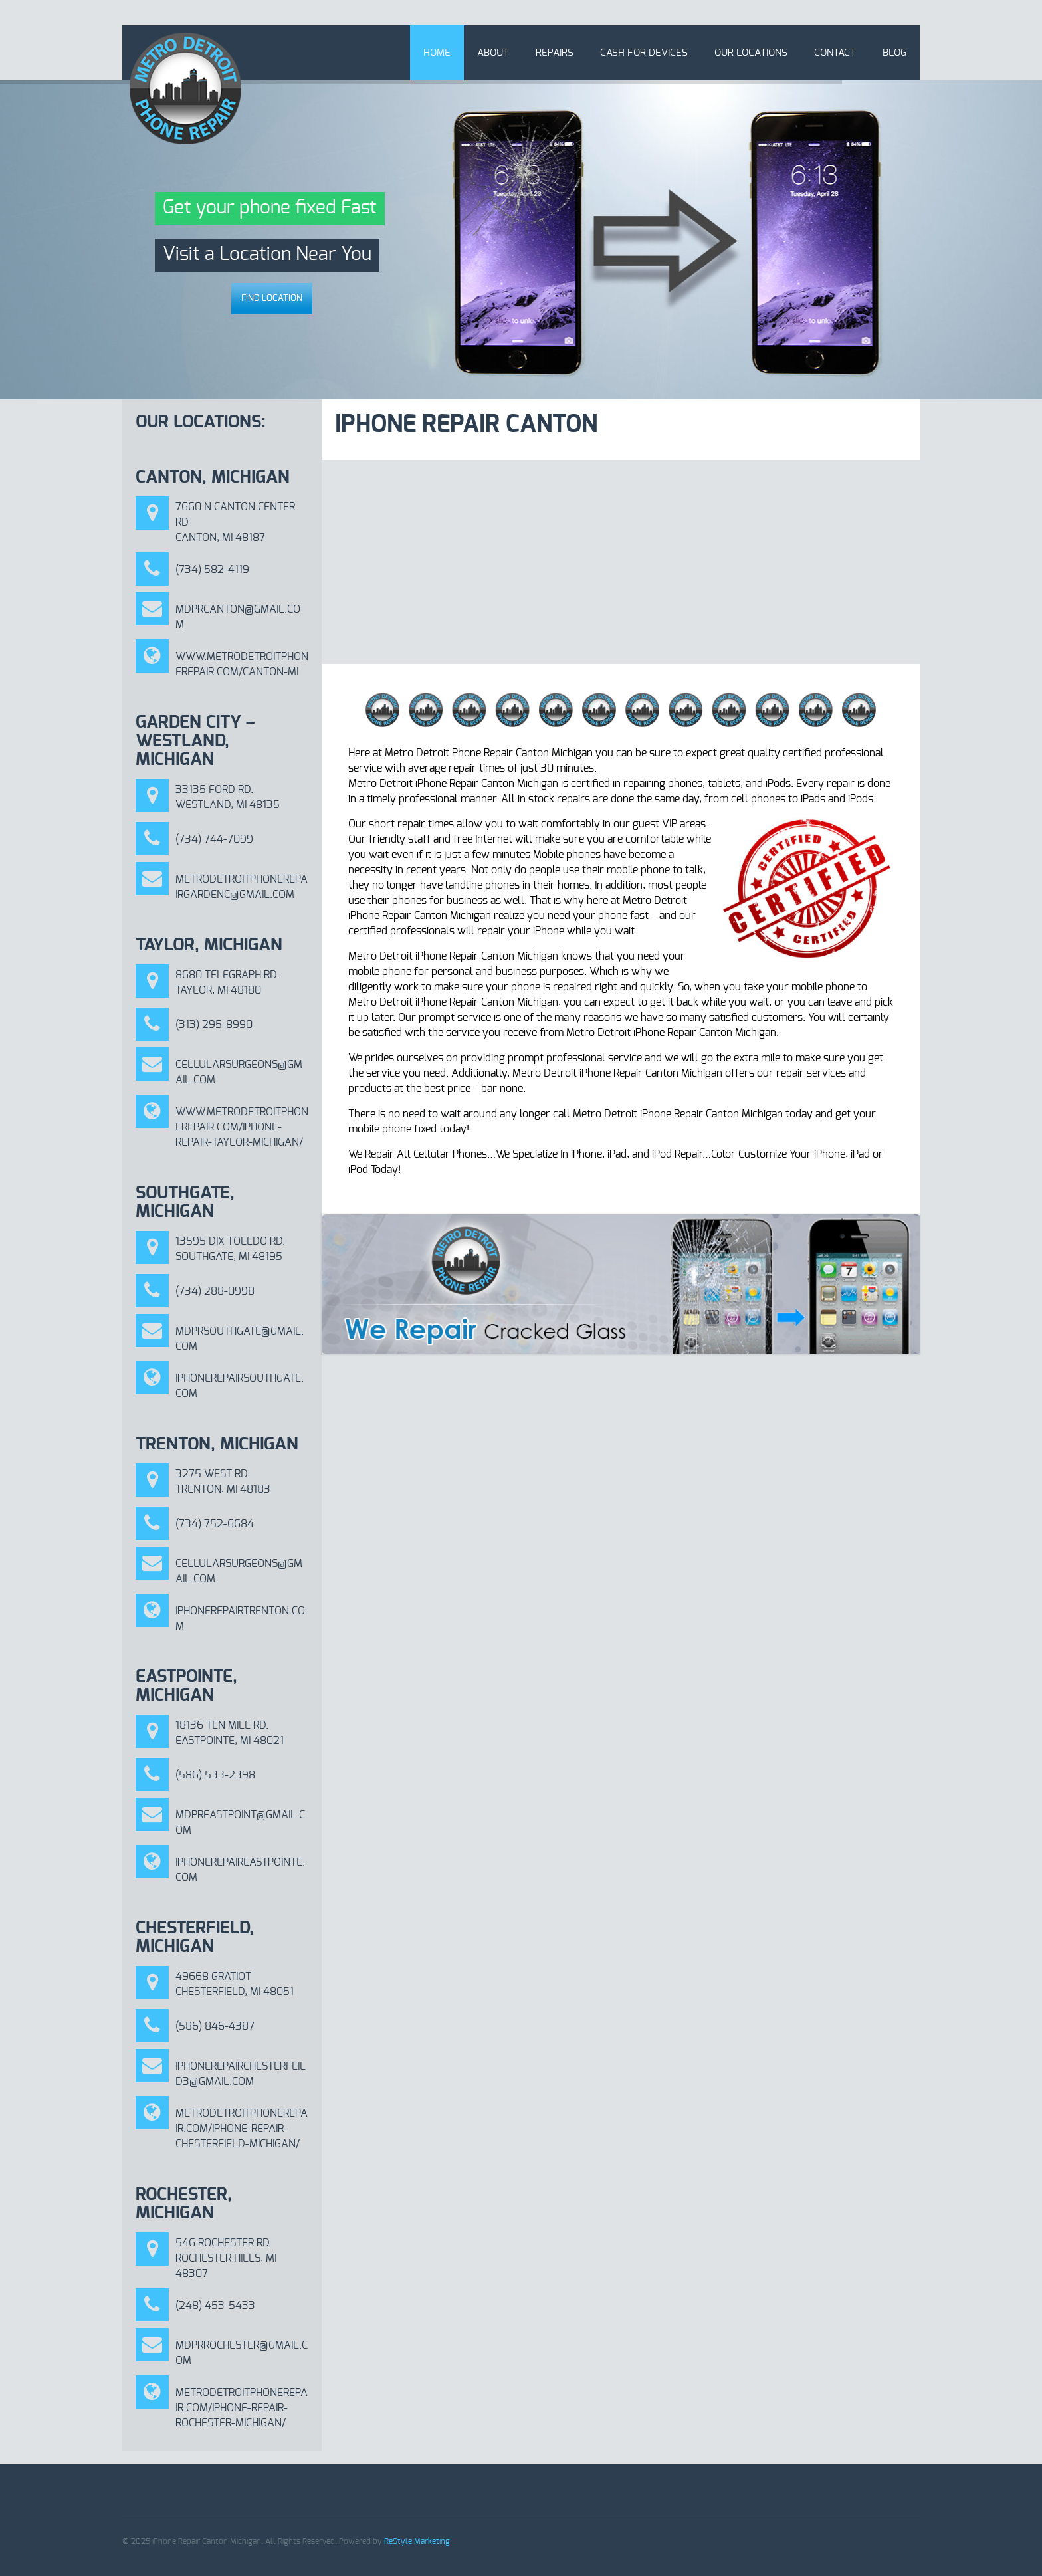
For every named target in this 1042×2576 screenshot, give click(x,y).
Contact (835, 53)
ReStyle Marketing (417, 2541)
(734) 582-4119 (212, 569)
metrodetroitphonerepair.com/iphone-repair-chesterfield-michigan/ (241, 2128)
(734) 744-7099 (214, 839)
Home (437, 53)
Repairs (554, 53)
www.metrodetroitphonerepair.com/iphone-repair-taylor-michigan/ (241, 1127)
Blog (894, 53)
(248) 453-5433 (215, 2305)
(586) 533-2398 (215, 1775)
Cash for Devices (644, 53)
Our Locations (750, 53)
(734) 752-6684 (214, 1524)
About (493, 53)
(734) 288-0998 (215, 1291)
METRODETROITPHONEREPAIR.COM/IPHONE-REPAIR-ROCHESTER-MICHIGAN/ (241, 2407)
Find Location (271, 298)
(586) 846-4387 (215, 2026)
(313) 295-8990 (214, 1025)
